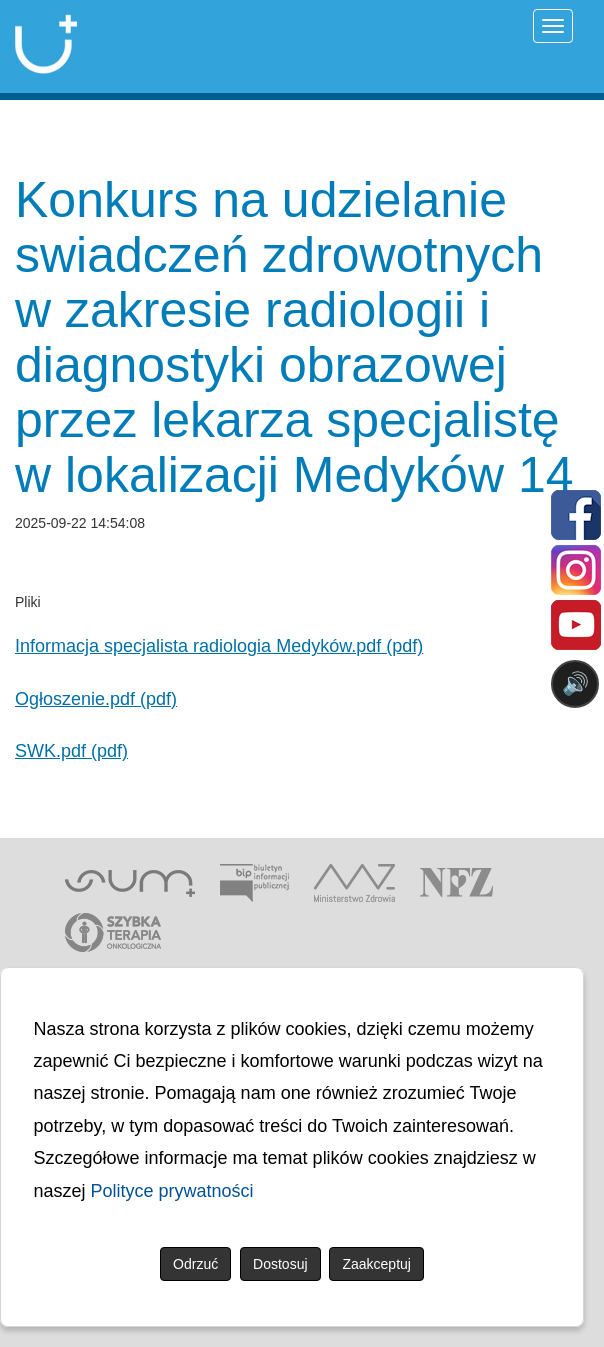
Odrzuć (195, 1264)
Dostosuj (280, 1264)
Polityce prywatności (172, 1191)
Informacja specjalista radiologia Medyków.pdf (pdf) (219, 646)
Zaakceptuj (376, 1264)
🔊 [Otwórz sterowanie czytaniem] (575, 683)
